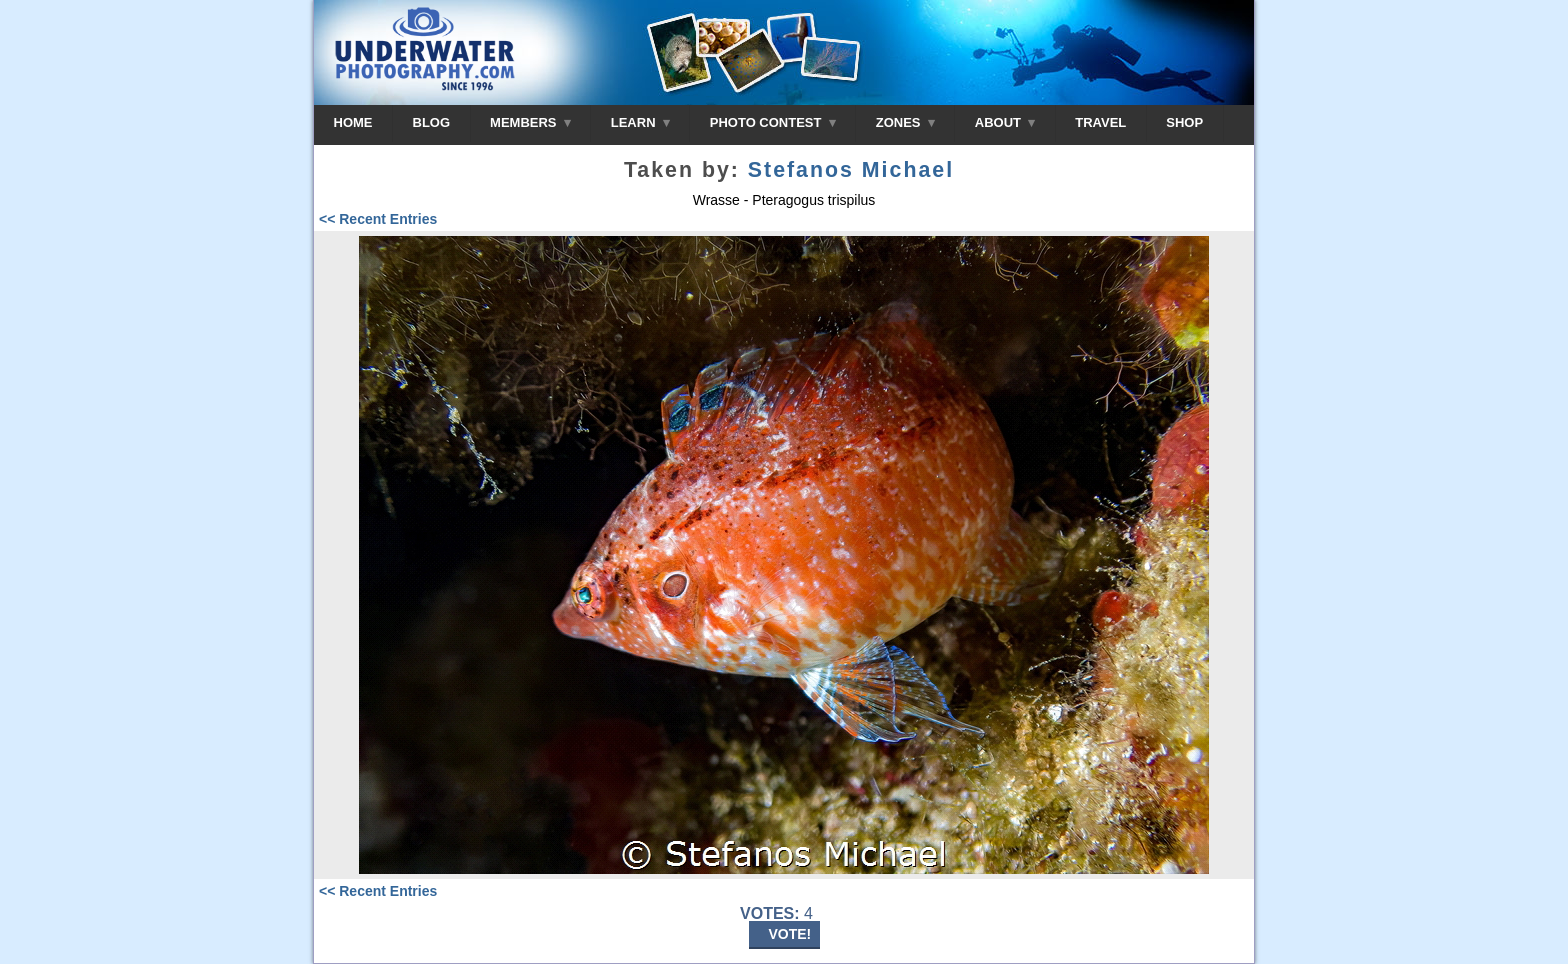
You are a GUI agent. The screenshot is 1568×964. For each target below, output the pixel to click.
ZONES (905, 122)
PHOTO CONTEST (773, 122)
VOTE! (790, 934)
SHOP (1184, 122)
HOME (353, 122)
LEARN (640, 122)
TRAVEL (1100, 122)
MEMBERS (530, 122)
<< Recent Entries (378, 219)
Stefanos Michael (851, 170)
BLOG (432, 122)
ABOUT (1005, 122)
